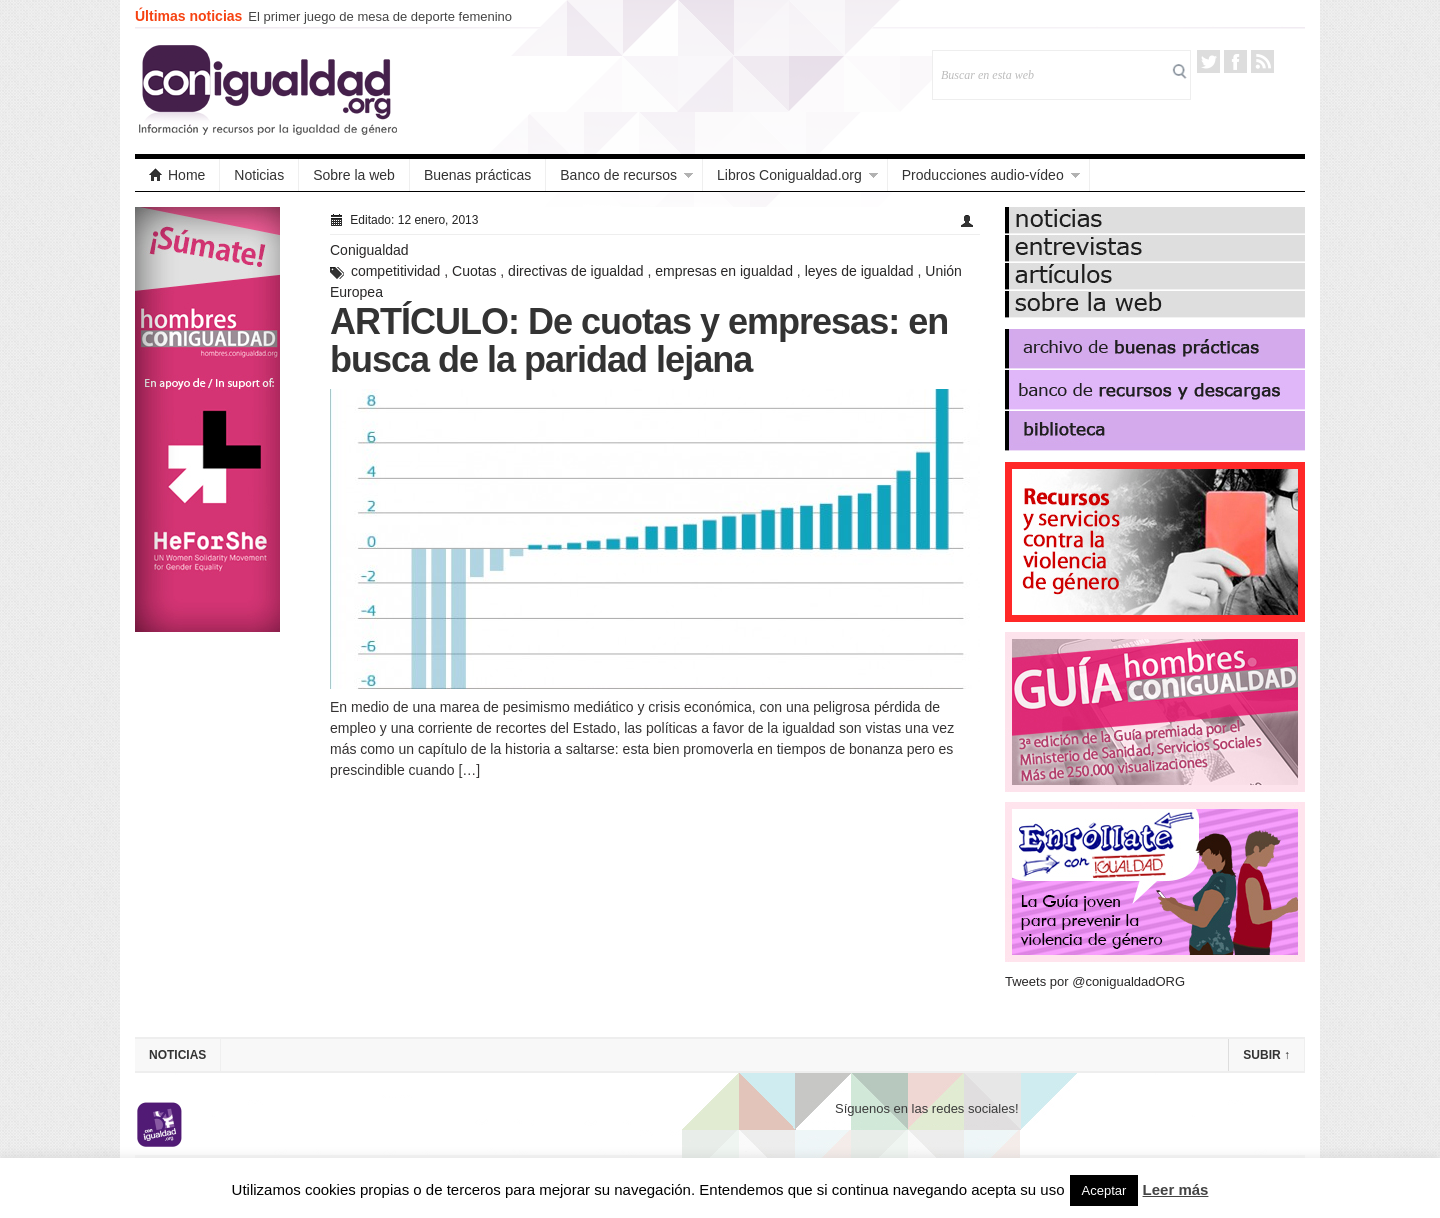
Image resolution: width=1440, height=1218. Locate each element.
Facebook (1235, 61)
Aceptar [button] (1104, 1190)
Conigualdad (369, 250)
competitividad (396, 271)
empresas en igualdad (724, 271)
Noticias (259, 175)
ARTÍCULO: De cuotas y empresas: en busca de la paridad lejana (639, 340)
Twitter (1208, 61)
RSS (1262, 61)
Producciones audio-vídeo (983, 175)
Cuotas (474, 271)
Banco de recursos (618, 175)
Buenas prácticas (477, 175)
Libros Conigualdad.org (789, 175)
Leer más (1176, 1189)
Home (177, 175)
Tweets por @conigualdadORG (1095, 981)
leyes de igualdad (859, 271)
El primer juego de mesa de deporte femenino (380, 16)
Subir (1266, 1055)
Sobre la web (354, 175)
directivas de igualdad (575, 271)
